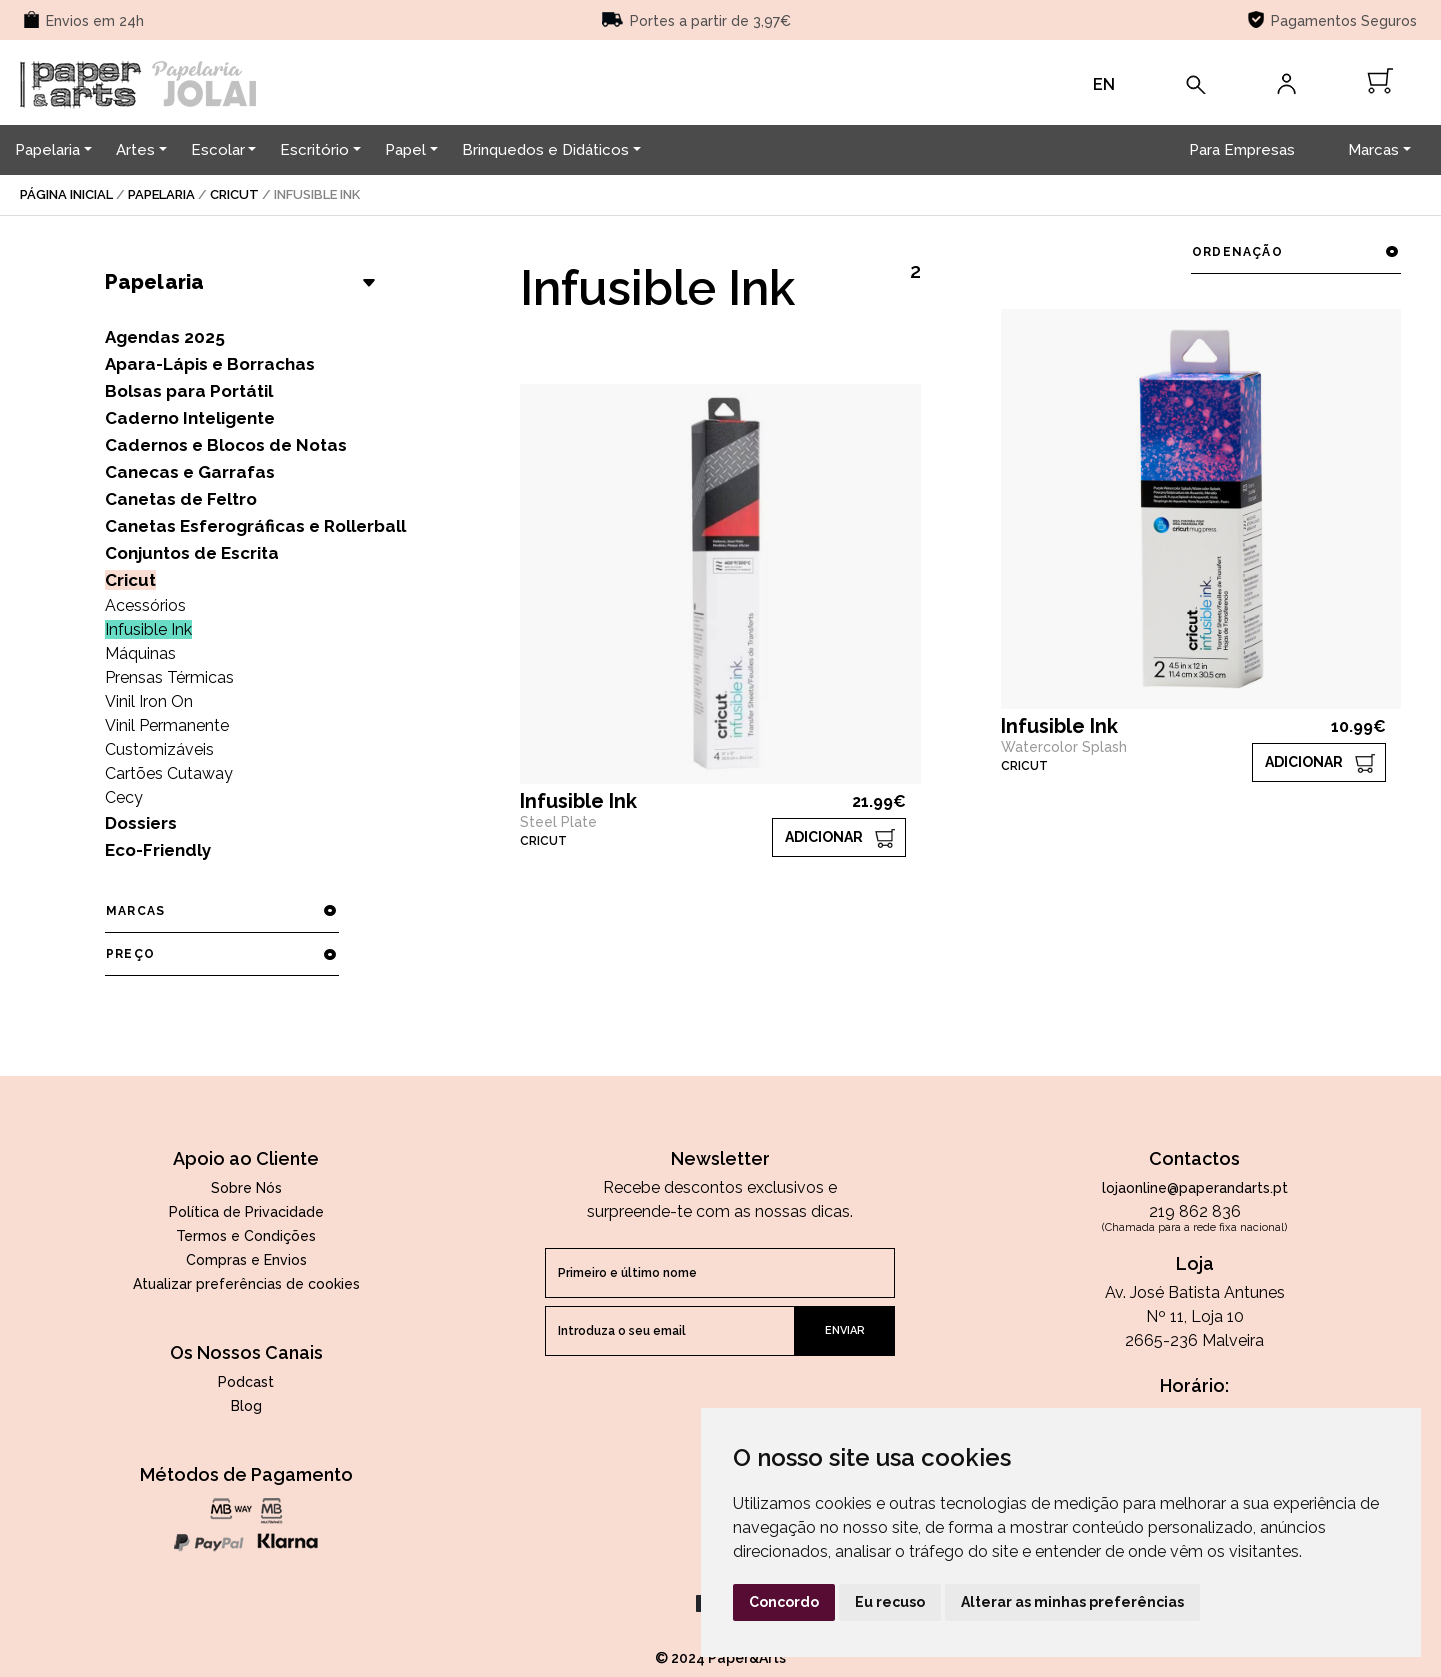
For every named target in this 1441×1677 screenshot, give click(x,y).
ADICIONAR (824, 837)
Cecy (124, 797)
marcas (221, 911)
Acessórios (145, 605)
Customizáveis (159, 749)
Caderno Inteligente (190, 418)
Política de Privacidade (246, 1212)
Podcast (246, 1382)
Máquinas (140, 653)
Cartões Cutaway (169, 773)
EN (1104, 84)
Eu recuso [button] (890, 1602)
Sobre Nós (246, 1188)
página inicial (66, 194)
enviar (845, 1330)
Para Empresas (1242, 150)
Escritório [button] (314, 150)
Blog (246, 1406)
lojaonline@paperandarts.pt (1195, 1188)
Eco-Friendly (158, 850)
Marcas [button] (1373, 150)
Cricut (234, 194)
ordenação (1295, 252)
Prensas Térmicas (169, 677)
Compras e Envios (246, 1260)
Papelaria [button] (47, 150)
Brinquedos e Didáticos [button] (545, 150)
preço (221, 954)
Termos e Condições (246, 1236)
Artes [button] (135, 150)
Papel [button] (405, 150)
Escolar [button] (218, 150)
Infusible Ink (148, 629)
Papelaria (161, 194)
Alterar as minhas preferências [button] (1072, 1602)
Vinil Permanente (167, 725)
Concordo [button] (784, 1602)
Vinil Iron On (149, 701)
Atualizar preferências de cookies (246, 1284)
